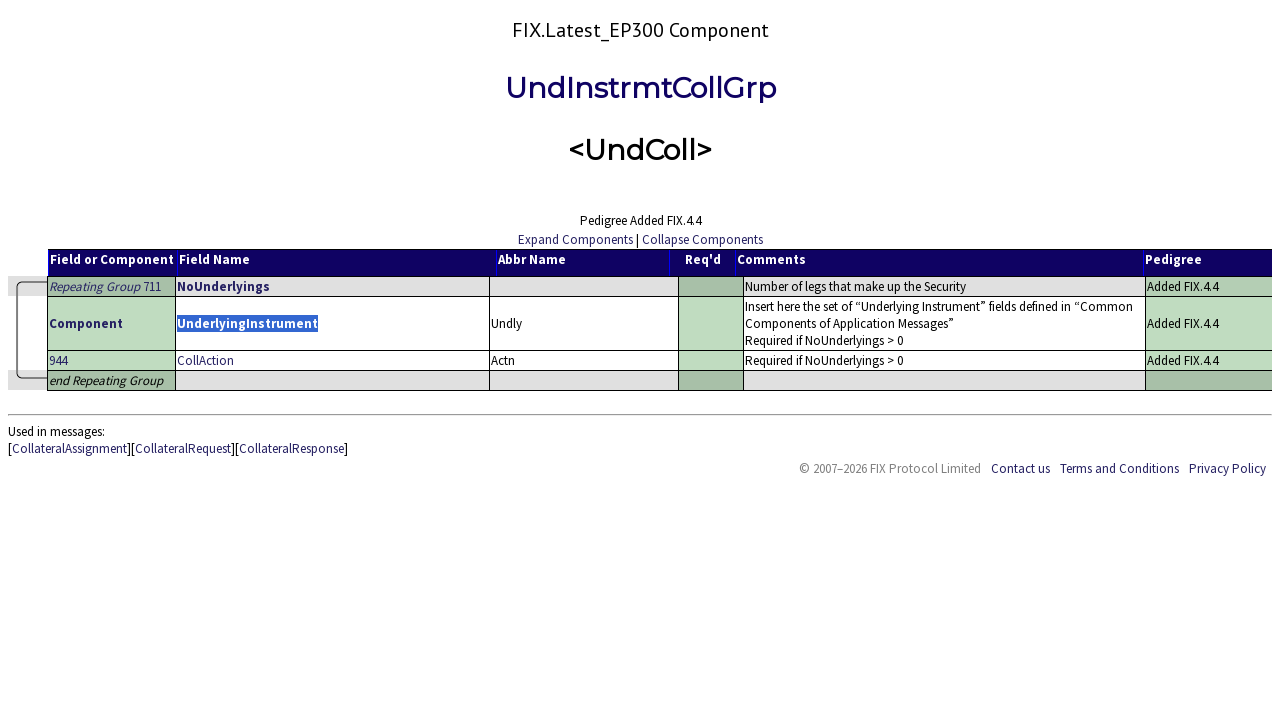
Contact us (1020, 468)
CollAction (205, 360)
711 (105, 286)
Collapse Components (702, 239)
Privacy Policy (1227, 468)
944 (58, 360)
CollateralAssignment (69, 448)
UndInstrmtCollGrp (640, 88)
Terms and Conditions (1119, 468)
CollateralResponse (291, 448)
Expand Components (575, 239)
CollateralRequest (183, 448)
